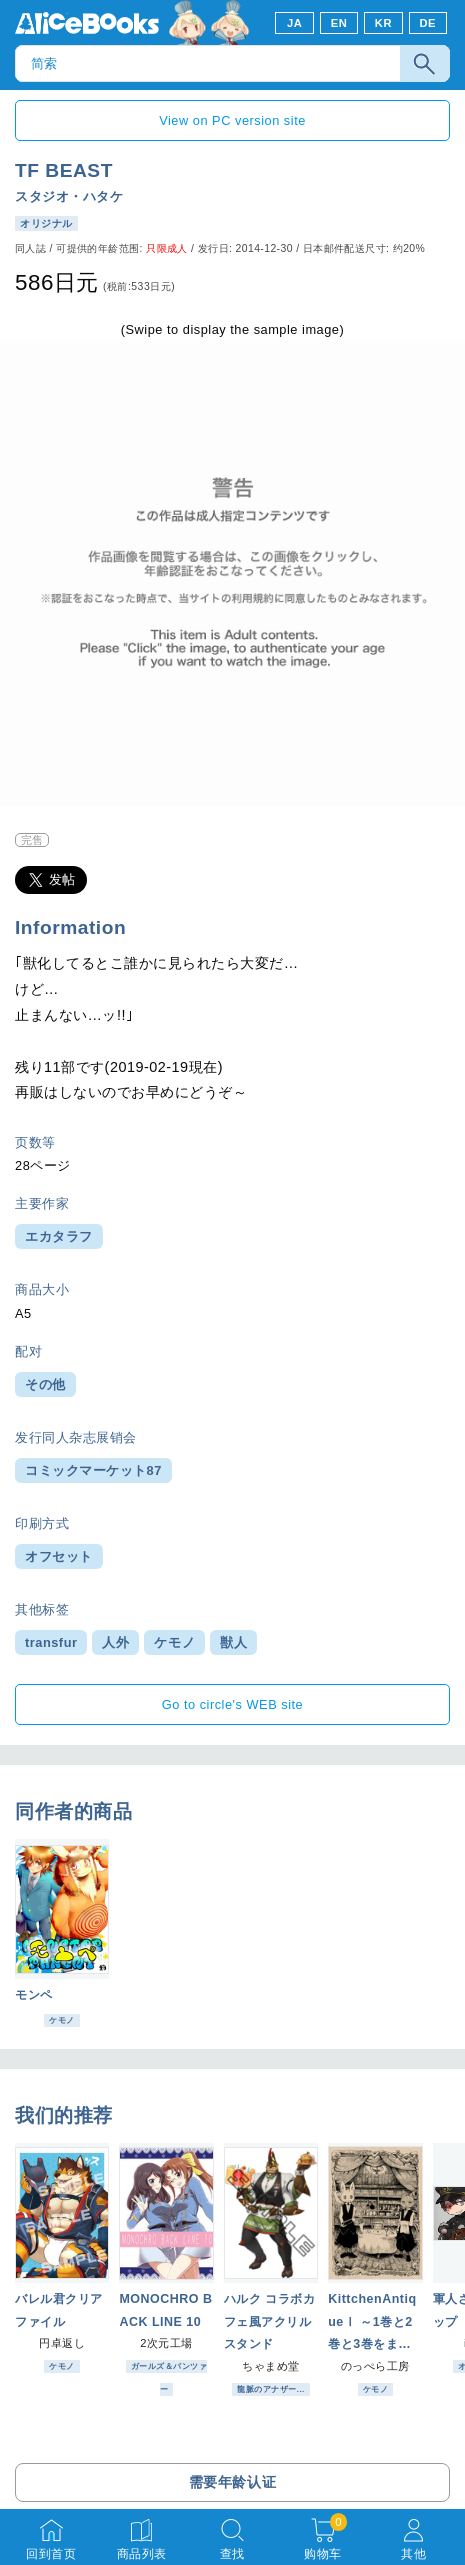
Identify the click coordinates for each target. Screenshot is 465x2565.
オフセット (59, 1556)
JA (294, 23)
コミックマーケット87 (93, 1470)
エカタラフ (59, 1236)
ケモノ (174, 1642)
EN (339, 23)
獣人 (233, 1642)
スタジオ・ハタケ (69, 196)
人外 (115, 1642)
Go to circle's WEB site (233, 1704)
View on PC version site (232, 120)
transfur (51, 1642)
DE (428, 23)
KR (383, 23)
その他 (45, 1384)
